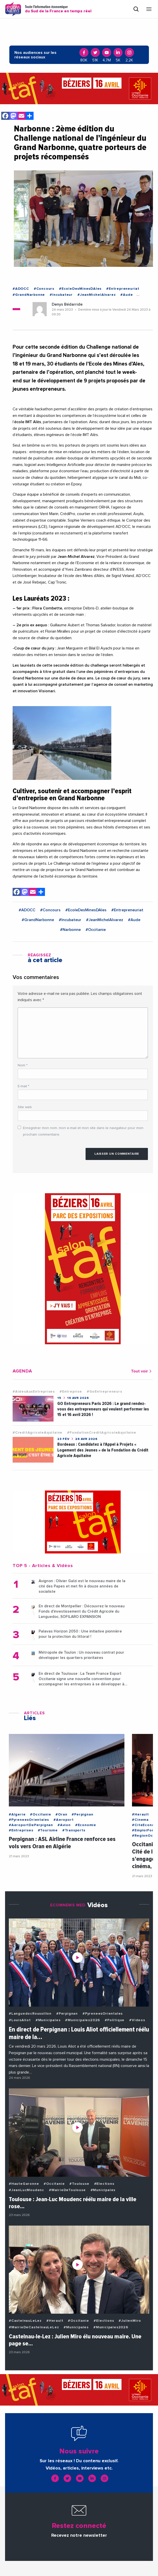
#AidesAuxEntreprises (34, 1391)
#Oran (61, 1814)
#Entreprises (21, 1830)
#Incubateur (61, 295)
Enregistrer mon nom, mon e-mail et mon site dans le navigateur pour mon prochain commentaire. (83, 1131)
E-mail (23, 1086)
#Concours (44, 289)
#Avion (64, 1825)
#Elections (104, 2184)
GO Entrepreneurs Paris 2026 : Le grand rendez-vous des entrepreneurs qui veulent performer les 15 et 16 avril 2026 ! (103, 1409)
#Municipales (48, 2020)
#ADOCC (21, 289)
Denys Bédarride (67, 304)
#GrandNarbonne (29, 295)
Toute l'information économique (58, 9)
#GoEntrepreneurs (104, 1391)
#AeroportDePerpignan (31, 1825)
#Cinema (140, 1820)
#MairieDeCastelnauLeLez (34, 2327)
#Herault (140, 1814)
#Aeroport (63, 1820)
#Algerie (17, 1814)
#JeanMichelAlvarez (96, 295)
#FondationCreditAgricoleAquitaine (101, 1432)
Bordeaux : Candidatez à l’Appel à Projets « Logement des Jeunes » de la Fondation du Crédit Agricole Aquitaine (102, 1450)
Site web (25, 1107)
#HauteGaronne (24, 2184)
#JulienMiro (130, 2321)
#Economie (85, 1825)
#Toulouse (79, 2184)
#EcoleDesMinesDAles (80, 289)
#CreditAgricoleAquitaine (37, 1432)
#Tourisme (48, 1830)
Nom (23, 1065)
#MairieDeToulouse (67, 2190)
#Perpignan (82, 1814)
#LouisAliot (20, 2020)
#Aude (126, 295)
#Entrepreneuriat (122, 289)
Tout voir (142, 1371)
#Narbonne (70, 930)
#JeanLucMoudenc (26, 2190)
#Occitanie (96, 930)
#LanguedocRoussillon (30, 2013)
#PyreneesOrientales (29, 1820)
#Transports (73, 1830)
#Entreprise (71, 1391)
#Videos (137, 2020)
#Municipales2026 (82, 2020)
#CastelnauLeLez (25, 2321)
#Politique (114, 2020)
